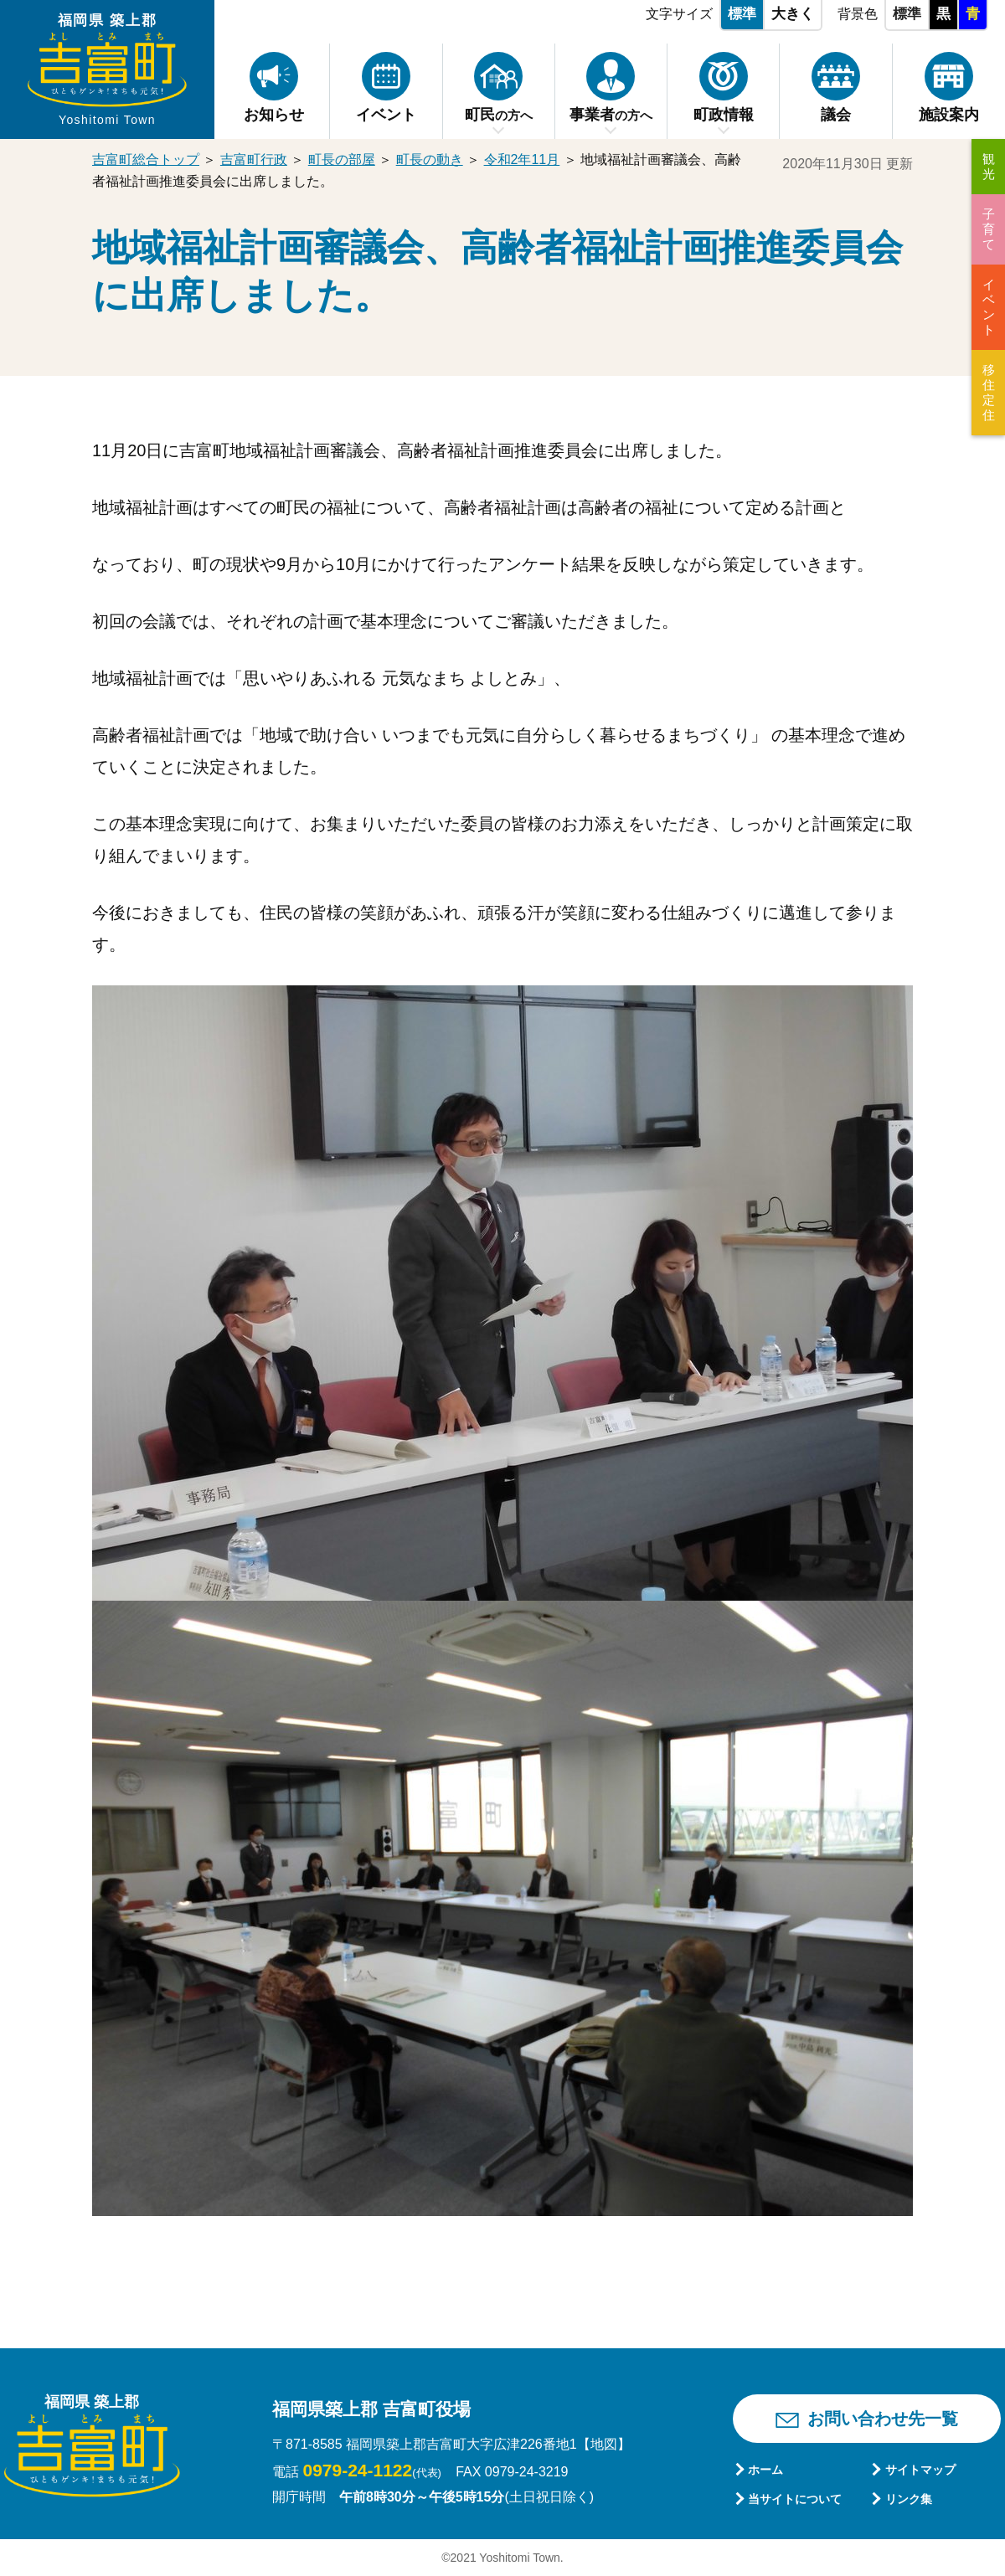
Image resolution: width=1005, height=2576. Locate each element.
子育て (988, 229)
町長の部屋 (341, 159)
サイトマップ (920, 2469)
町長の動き (429, 159)
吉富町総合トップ (145, 159)
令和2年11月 (522, 159)
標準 (742, 14)
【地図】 (604, 2444)
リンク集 (908, 2499)
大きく (792, 14)
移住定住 (988, 392)
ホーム (765, 2469)
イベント (988, 307)
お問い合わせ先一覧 (882, 2418)
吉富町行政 (253, 159)
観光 (988, 166)
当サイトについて (795, 2499)
